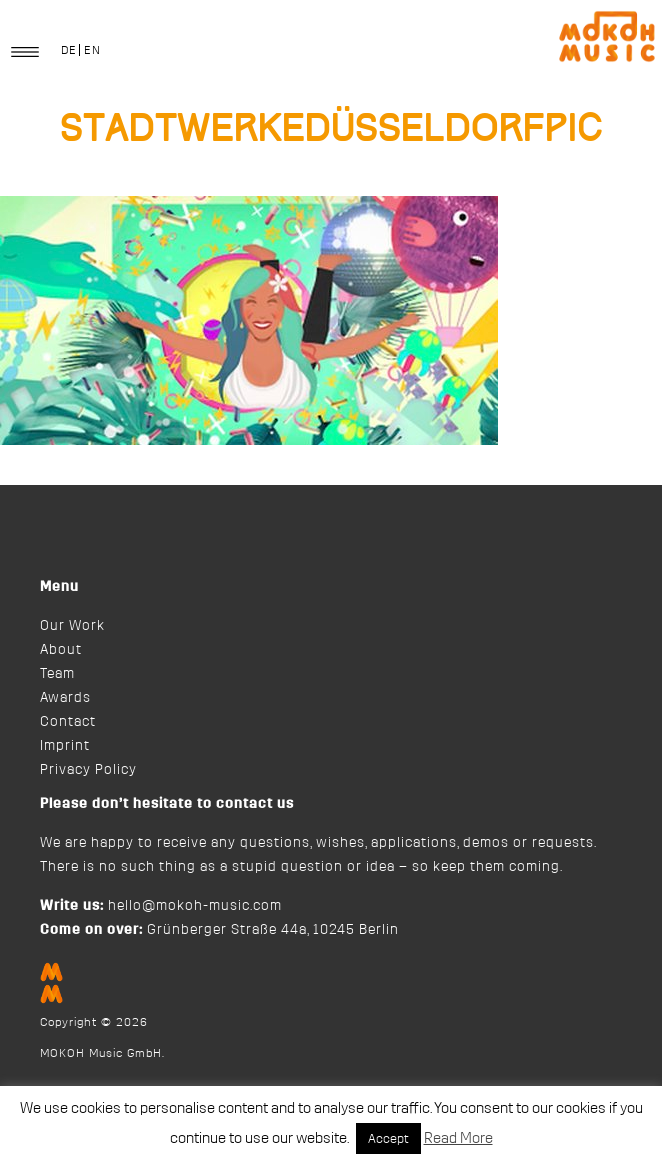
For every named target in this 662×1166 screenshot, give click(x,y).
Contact (68, 722)
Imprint (65, 746)
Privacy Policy (88, 770)
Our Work (72, 626)
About (61, 650)
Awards (65, 698)
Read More (458, 1138)
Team (57, 674)
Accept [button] (388, 1138)
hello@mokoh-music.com (195, 906)
